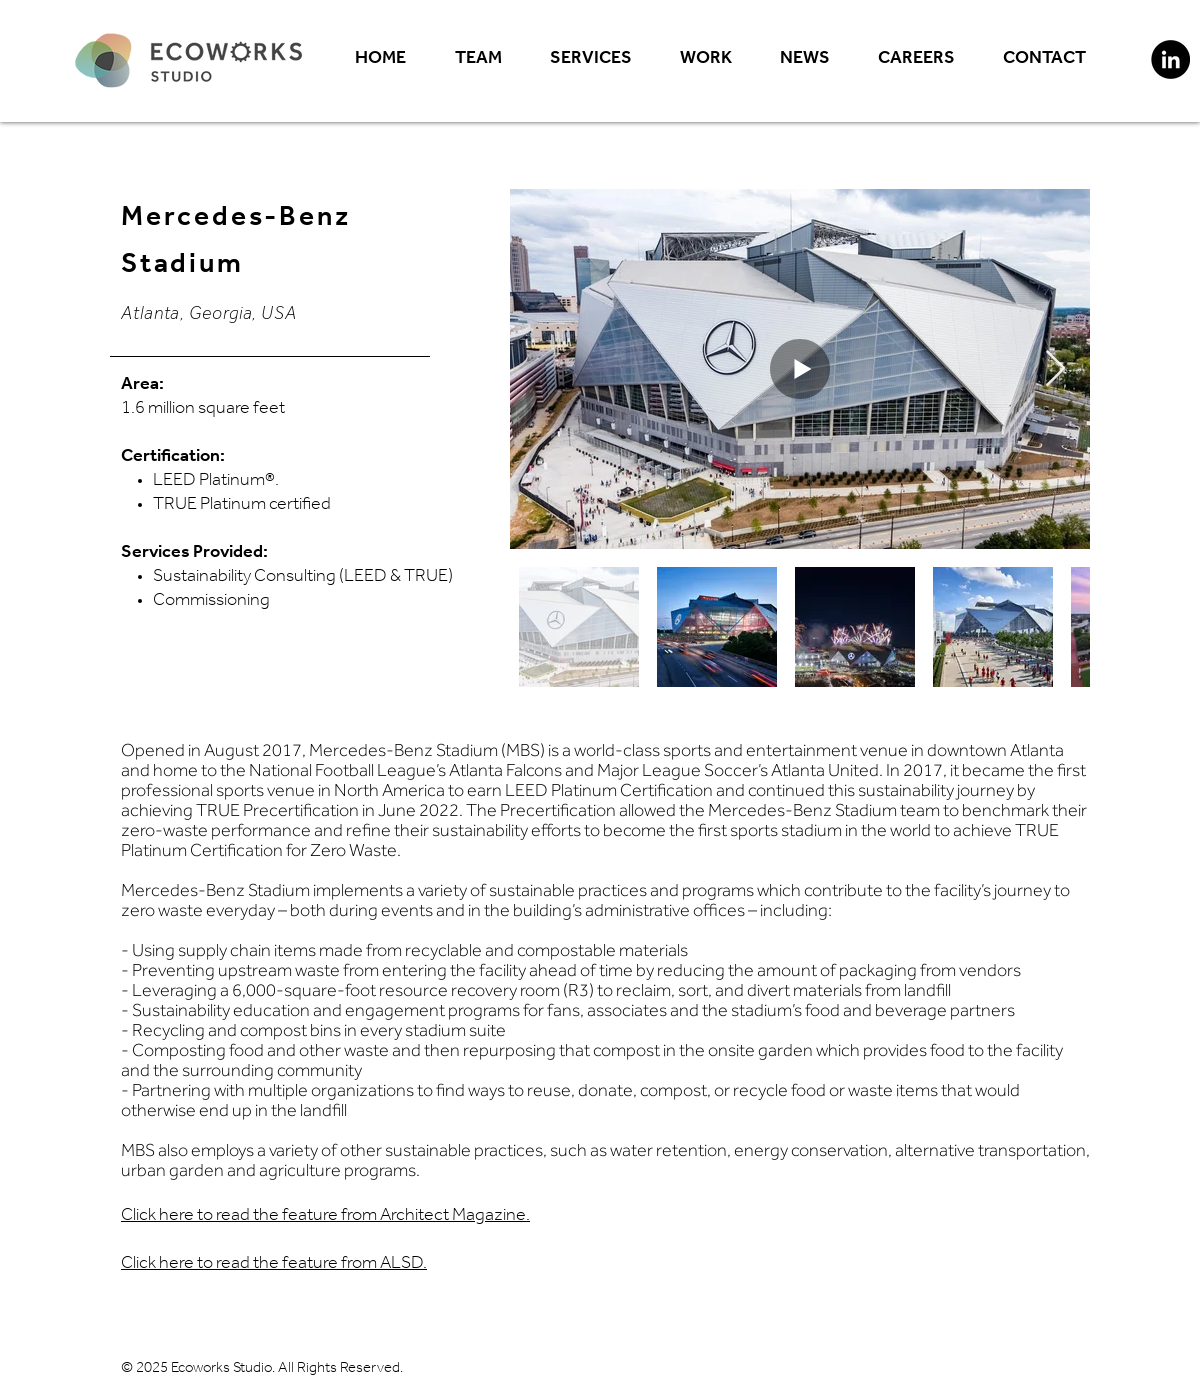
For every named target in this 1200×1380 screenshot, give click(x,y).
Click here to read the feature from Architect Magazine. (325, 1217)
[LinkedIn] (1170, 59)
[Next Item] (1055, 369)
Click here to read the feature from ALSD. (274, 1265)
